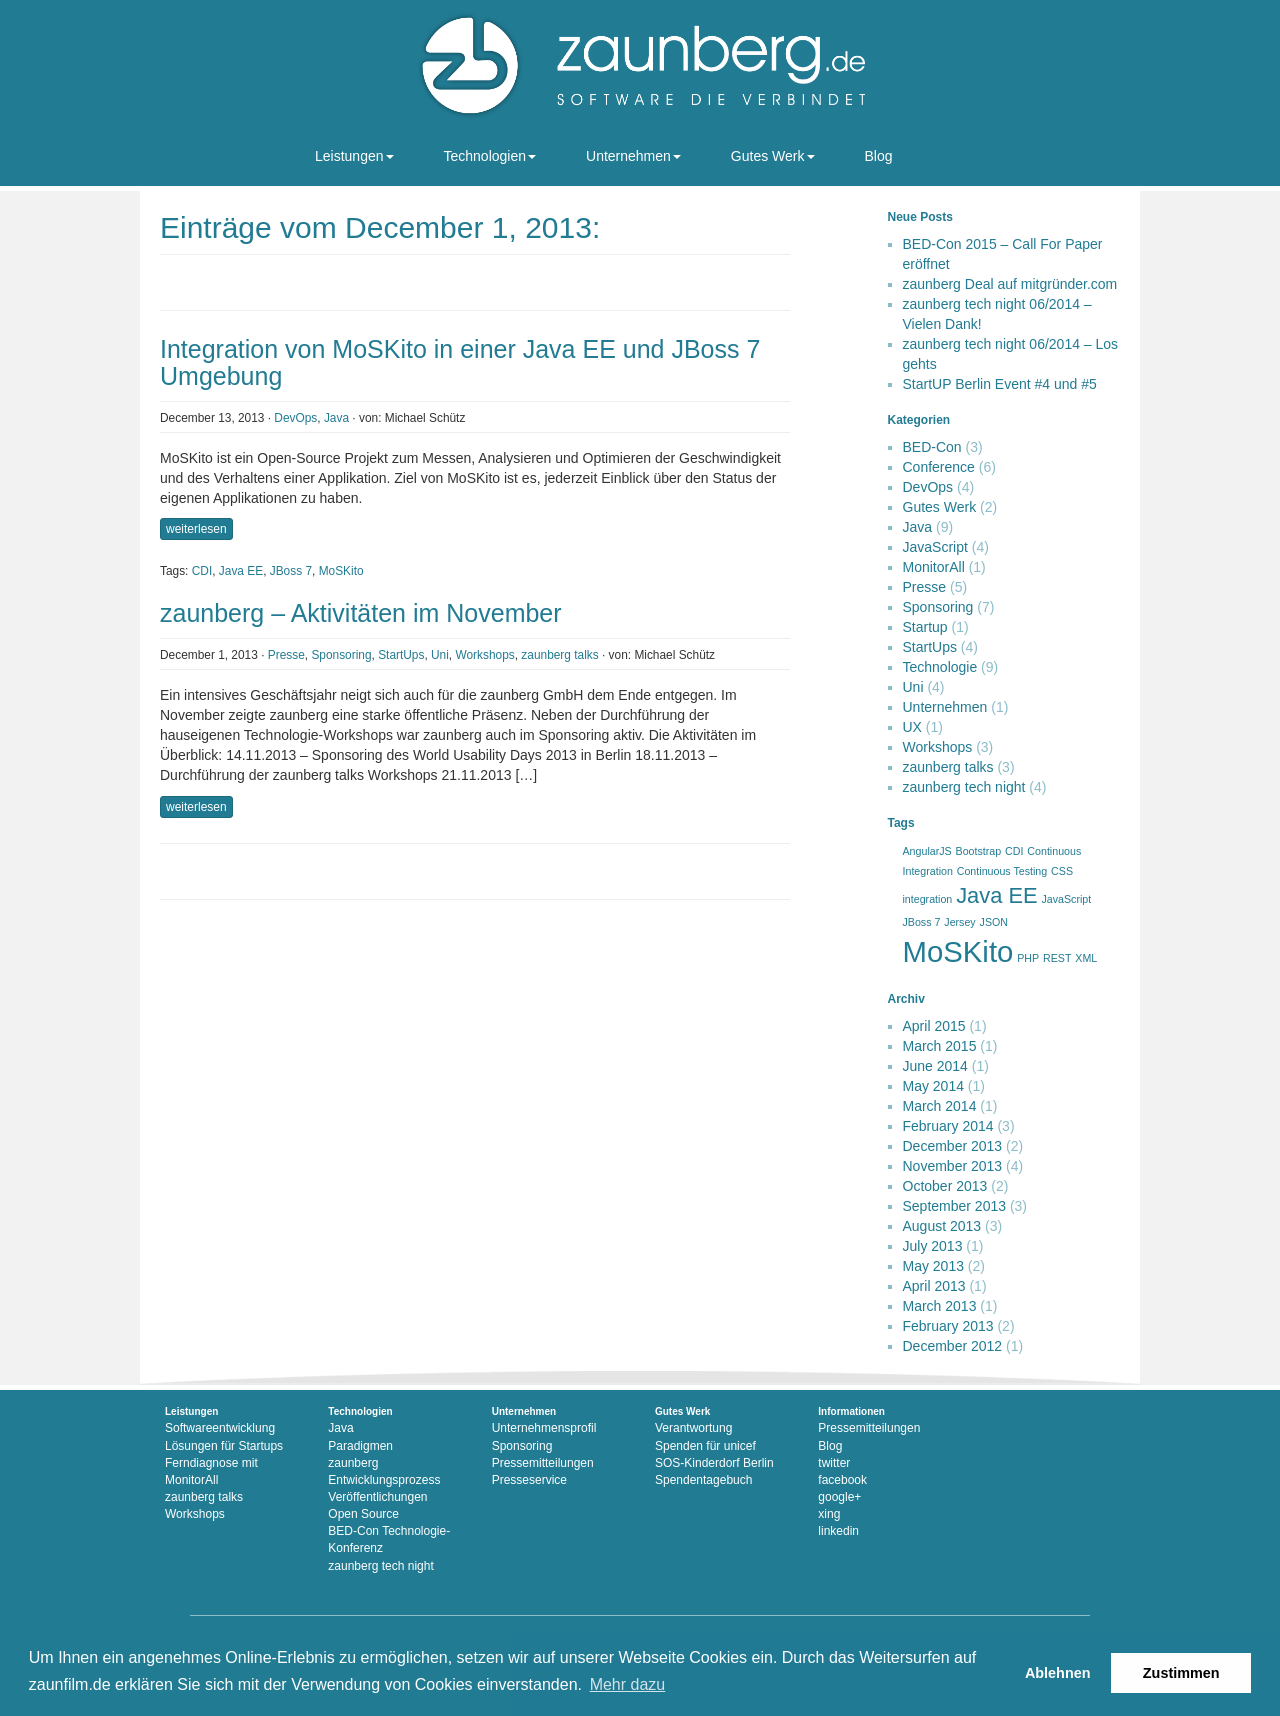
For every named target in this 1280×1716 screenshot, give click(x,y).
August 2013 (942, 1226)
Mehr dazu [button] (628, 1684)
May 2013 (933, 1266)
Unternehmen (633, 156)
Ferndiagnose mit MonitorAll (211, 1471)
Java (336, 418)
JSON (994, 922)
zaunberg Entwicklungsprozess (384, 1471)
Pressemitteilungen (543, 1463)
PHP (1028, 958)
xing (829, 1514)
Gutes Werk (773, 156)
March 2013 (940, 1306)
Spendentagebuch (703, 1480)
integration (928, 899)
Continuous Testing (1002, 871)
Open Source (363, 1514)
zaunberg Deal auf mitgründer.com (1010, 284)
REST (1057, 958)
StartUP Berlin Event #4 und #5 (1000, 384)
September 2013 (955, 1206)
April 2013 (934, 1286)
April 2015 (934, 1026)
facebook (842, 1480)
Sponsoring (341, 655)
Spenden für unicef (705, 1446)
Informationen (851, 1411)
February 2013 (948, 1326)
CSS (1062, 871)
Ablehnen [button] (1058, 1673)
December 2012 (953, 1346)
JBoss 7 (291, 571)
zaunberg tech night (964, 787)
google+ (839, 1497)
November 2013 (953, 1166)
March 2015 (940, 1046)
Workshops (484, 655)
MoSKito (341, 571)
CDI (202, 571)
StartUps (401, 655)
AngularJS (927, 851)
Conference (939, 467)
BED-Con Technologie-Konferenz (389, 1539)
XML (1086, 958)
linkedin (838, 1531)
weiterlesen (196, 529)
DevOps (295, 418)
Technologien (490, 156)
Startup (925, 627)
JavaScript (935, 547)
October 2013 (945, 1186)
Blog (879, 156)
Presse (286, 655)
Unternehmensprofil (544, 1428)
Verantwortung (693, 1428)
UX (912, 727)
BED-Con (932, 447)
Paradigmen (360, 1446)
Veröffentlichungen (377, 1497)
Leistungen (354, 156)
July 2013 (933, 1246)
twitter (834, 1463)
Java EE (241, 571)
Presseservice (529, 1480)
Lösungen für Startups (224, 1446)
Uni (440, 655)
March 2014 (940, 1106)
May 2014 (933, 1086)
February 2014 (948, 1126)
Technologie (940, 667)
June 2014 (935, 1066)
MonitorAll (934, 567)
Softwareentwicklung (220, 1428)
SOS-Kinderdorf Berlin (714, 1463)
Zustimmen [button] (1181, 1673)
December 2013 (953, 1146)
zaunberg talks (559, 655)
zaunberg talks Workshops (204, 1505)
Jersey (959, 922)
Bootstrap (979, 851)
